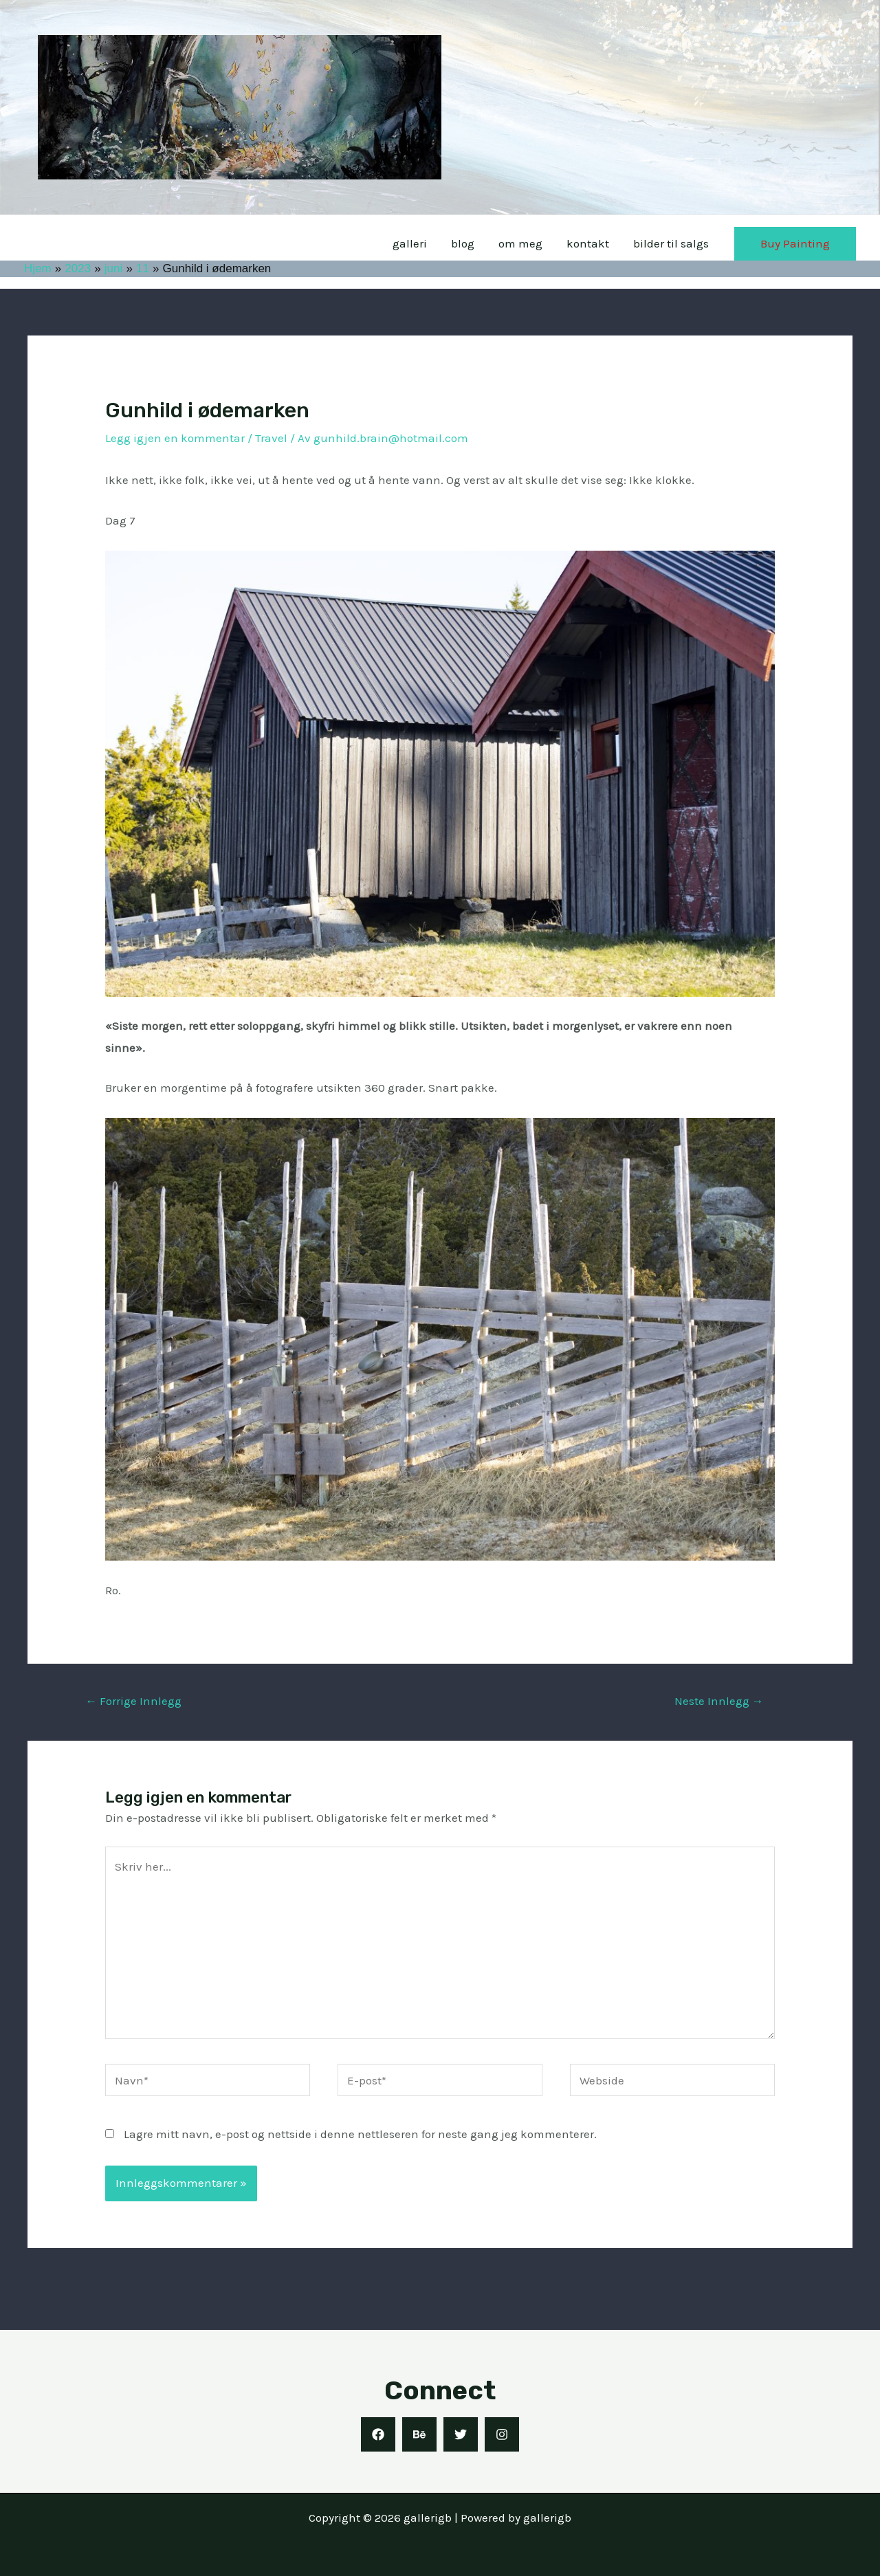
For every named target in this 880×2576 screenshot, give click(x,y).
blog (464, 243)
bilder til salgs (671, 243)
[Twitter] (460, 2434)
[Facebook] (378, 2434)
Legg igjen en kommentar (175, 438)
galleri (412, 243)
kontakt (588, 243)
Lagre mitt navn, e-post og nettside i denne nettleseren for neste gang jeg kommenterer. (360, 2134)
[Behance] (419, 2434)
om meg (522, 243)
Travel (271, 438)
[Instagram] (502, 2434)
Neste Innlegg (719, 1701)
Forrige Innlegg (133, 1701)
